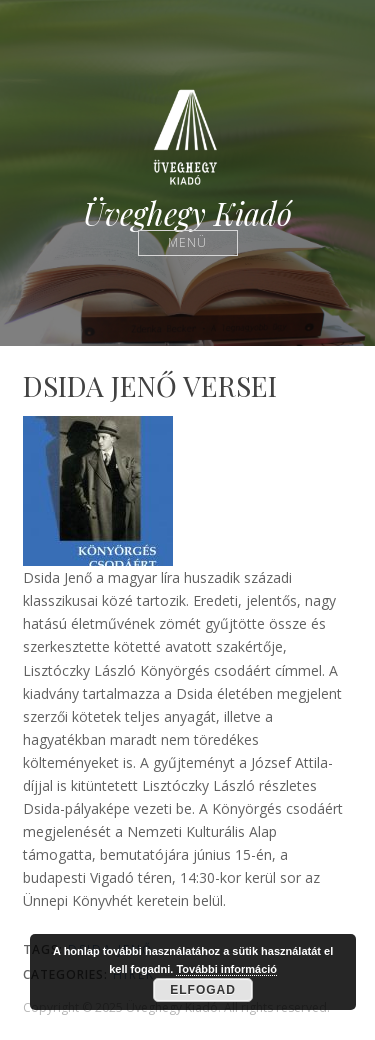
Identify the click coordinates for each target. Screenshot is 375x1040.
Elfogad (203, 990)
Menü (187, 242)
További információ (226, 969)
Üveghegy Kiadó (187, 213)
